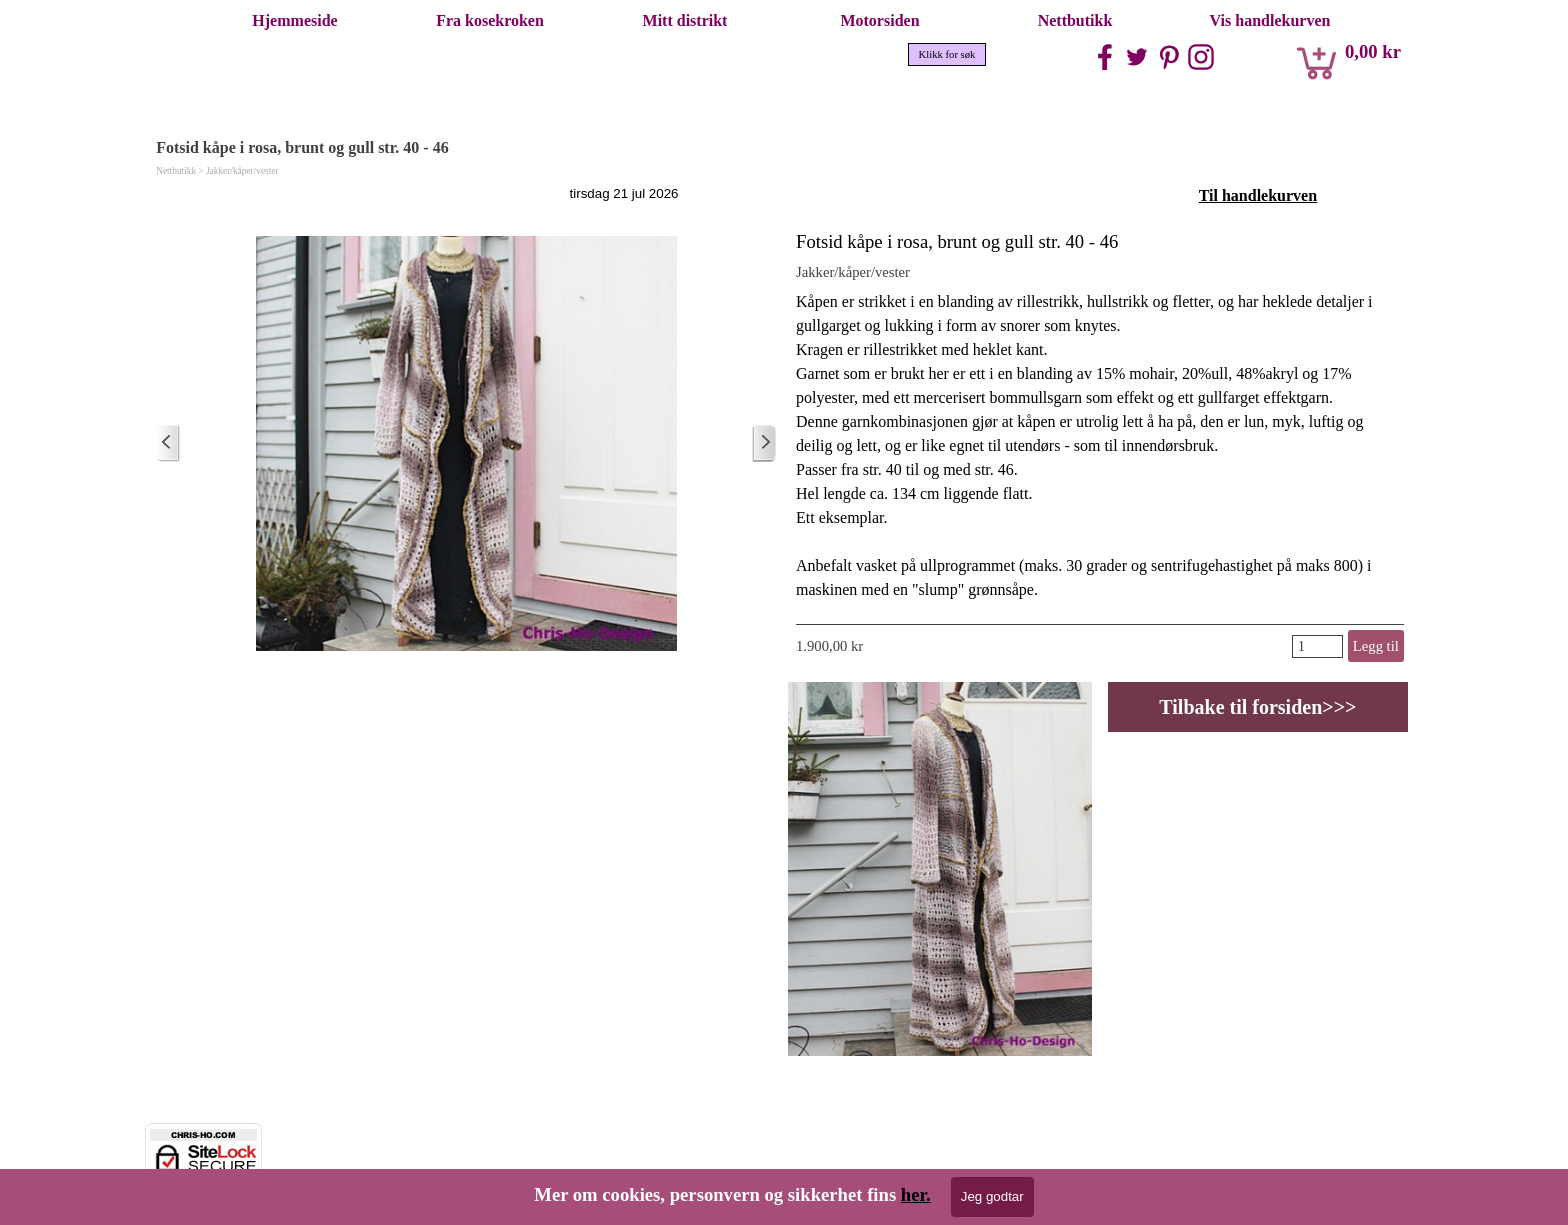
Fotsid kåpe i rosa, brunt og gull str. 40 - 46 (957, 241)
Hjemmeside (294, 20)
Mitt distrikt (685, 20)
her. (916, 1194)
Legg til (1376, 646)
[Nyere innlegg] (168, 443)
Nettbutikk (1075, 20)
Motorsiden (879, 20)
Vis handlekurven (1270, 20)
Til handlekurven (1258, 195)
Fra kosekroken (490, 20)
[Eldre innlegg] (764, 443)
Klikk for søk (947, 54)
